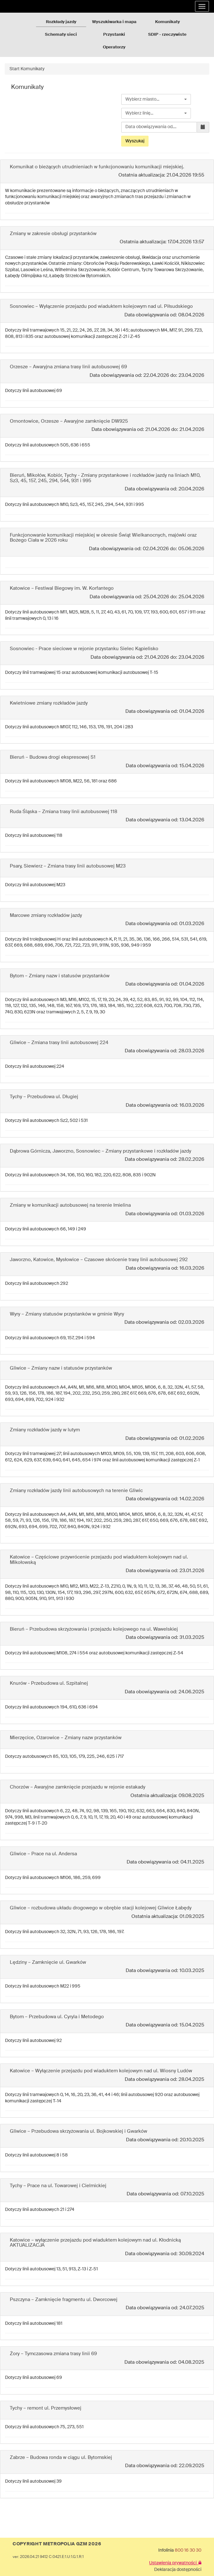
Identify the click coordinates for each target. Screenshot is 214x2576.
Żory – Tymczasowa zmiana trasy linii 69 (53, 2353)
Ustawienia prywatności (175, 2563)
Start (14, 69)
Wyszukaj (134, 141)
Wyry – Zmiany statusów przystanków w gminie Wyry (67, 1314)
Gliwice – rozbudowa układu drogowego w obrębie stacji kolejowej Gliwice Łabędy (101, 1908)
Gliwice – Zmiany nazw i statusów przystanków (61, 1368)
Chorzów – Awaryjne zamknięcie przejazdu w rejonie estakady (77, 1787)
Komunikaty (167, 22)
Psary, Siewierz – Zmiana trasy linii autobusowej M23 (68, 866)
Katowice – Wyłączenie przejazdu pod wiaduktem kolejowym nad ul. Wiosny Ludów (101, 2071)
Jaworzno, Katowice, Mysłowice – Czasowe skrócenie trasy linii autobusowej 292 (99, 1259)
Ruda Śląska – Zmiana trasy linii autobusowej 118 (63, 811)
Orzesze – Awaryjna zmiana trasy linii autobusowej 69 (68, 366)
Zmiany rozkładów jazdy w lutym (45, 1430)
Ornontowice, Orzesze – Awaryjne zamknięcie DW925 (69, 421)
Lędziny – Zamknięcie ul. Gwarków (48, 1962)
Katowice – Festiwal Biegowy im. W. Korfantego (62, 588)
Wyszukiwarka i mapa (114, 22)
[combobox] (156, 99)
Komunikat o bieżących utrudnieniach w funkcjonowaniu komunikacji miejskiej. (97, 167)
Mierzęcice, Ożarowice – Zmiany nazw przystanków (66, 1737)
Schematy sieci (61, 35)
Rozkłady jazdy (61, 22)
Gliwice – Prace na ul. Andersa (43, 1853)
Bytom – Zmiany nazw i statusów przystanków (60, 976)
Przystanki (114, 35)
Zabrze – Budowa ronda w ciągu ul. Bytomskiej (61, 2457)
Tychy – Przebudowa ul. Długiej (44, 1096)
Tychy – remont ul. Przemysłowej (45, 2408)
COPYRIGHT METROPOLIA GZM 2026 (57, 2544)
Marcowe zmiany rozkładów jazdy (46, 915)
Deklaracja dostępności (177, 2569)
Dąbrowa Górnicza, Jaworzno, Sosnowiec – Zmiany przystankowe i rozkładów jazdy (100, 1151)
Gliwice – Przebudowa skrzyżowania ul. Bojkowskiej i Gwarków (78, 2131)
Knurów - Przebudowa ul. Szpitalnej (49, 1683)
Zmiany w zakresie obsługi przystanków (53, 233)
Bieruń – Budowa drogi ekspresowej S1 (53, 757)
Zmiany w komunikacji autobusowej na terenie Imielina (70, 1205)
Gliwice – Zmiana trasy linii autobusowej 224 (59, 1042)
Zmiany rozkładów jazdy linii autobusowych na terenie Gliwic (76, 1490)
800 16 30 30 (188, 2550)
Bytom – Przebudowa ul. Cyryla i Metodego (57, 2016)
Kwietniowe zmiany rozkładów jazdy (49, 703)
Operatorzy (114, 47)
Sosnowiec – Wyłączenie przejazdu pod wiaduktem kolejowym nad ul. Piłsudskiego (101, 306)
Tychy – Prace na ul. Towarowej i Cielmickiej (58, 2185)
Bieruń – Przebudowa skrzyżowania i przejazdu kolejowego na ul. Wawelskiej (94, 1629)
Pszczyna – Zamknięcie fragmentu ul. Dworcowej (63, 2299)
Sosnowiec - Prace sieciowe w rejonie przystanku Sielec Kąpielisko (84, 648)
